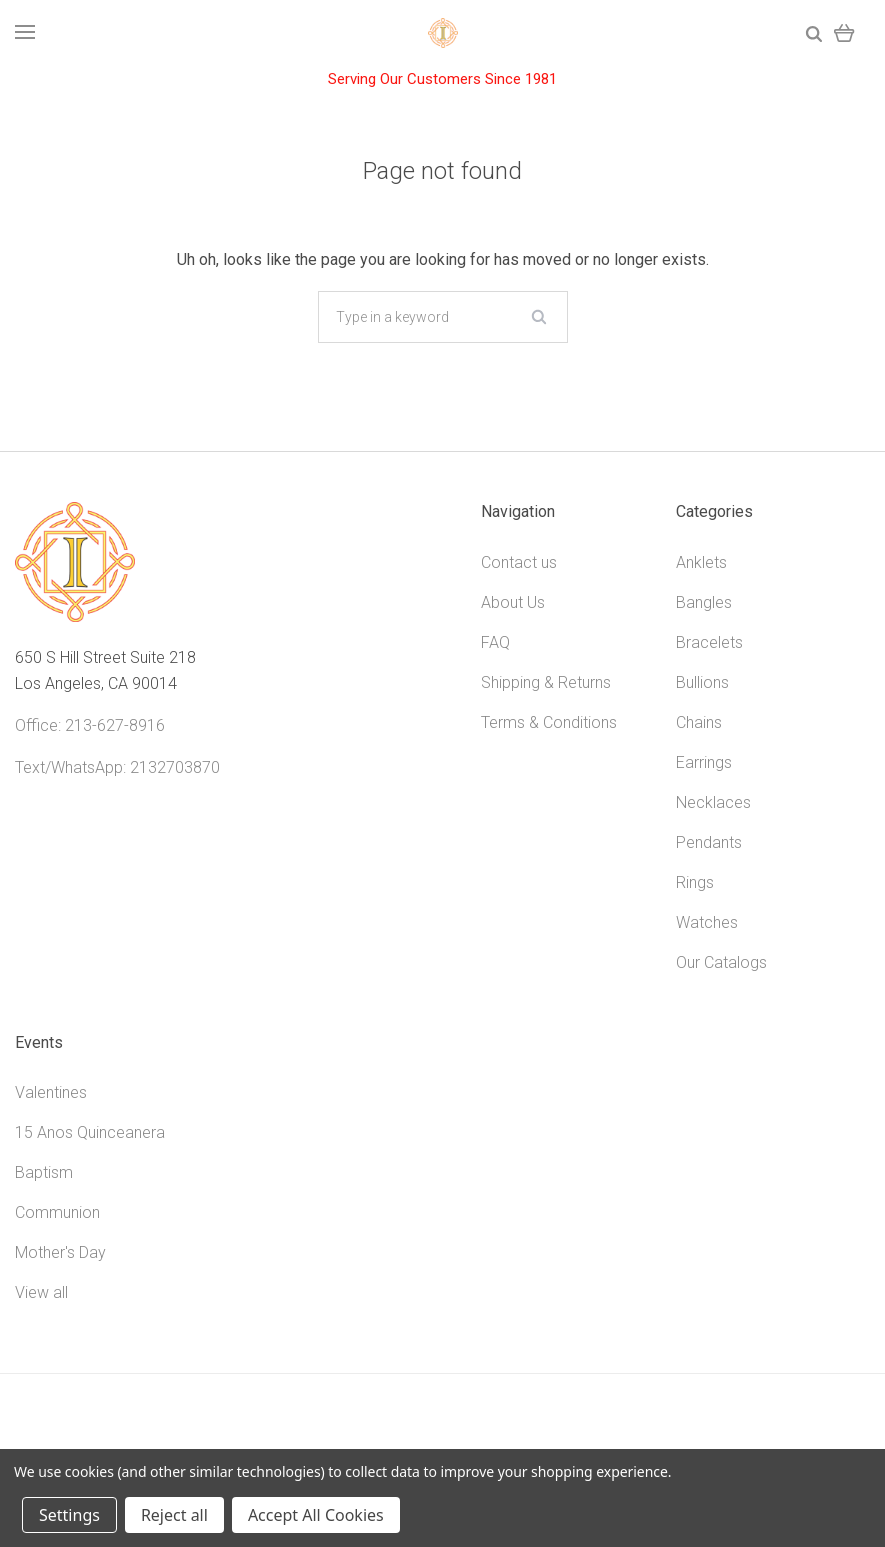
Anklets (701, 562)
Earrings (704, 762)
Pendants (709, 842)
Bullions (702, 682)
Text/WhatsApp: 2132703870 (117, 767)
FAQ (495, 642)
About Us (513, 602)
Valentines (51, 1092)
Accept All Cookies (316, 1515)
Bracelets (709, 642)
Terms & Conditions (549, 722)
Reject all (174, 1515)
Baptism (44, 1172)
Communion (57, 1212)
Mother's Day (60, 1252)
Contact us (519, 562)
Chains (699, 722)
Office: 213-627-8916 (90, 725)
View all (41, 1292)
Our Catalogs (721, 962)
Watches (707, 922)
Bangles (704, 602)
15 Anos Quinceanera (90, 1132)
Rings (695, 882)
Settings (69, 1515)
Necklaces (713, 802)
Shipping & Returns (546, 682)
